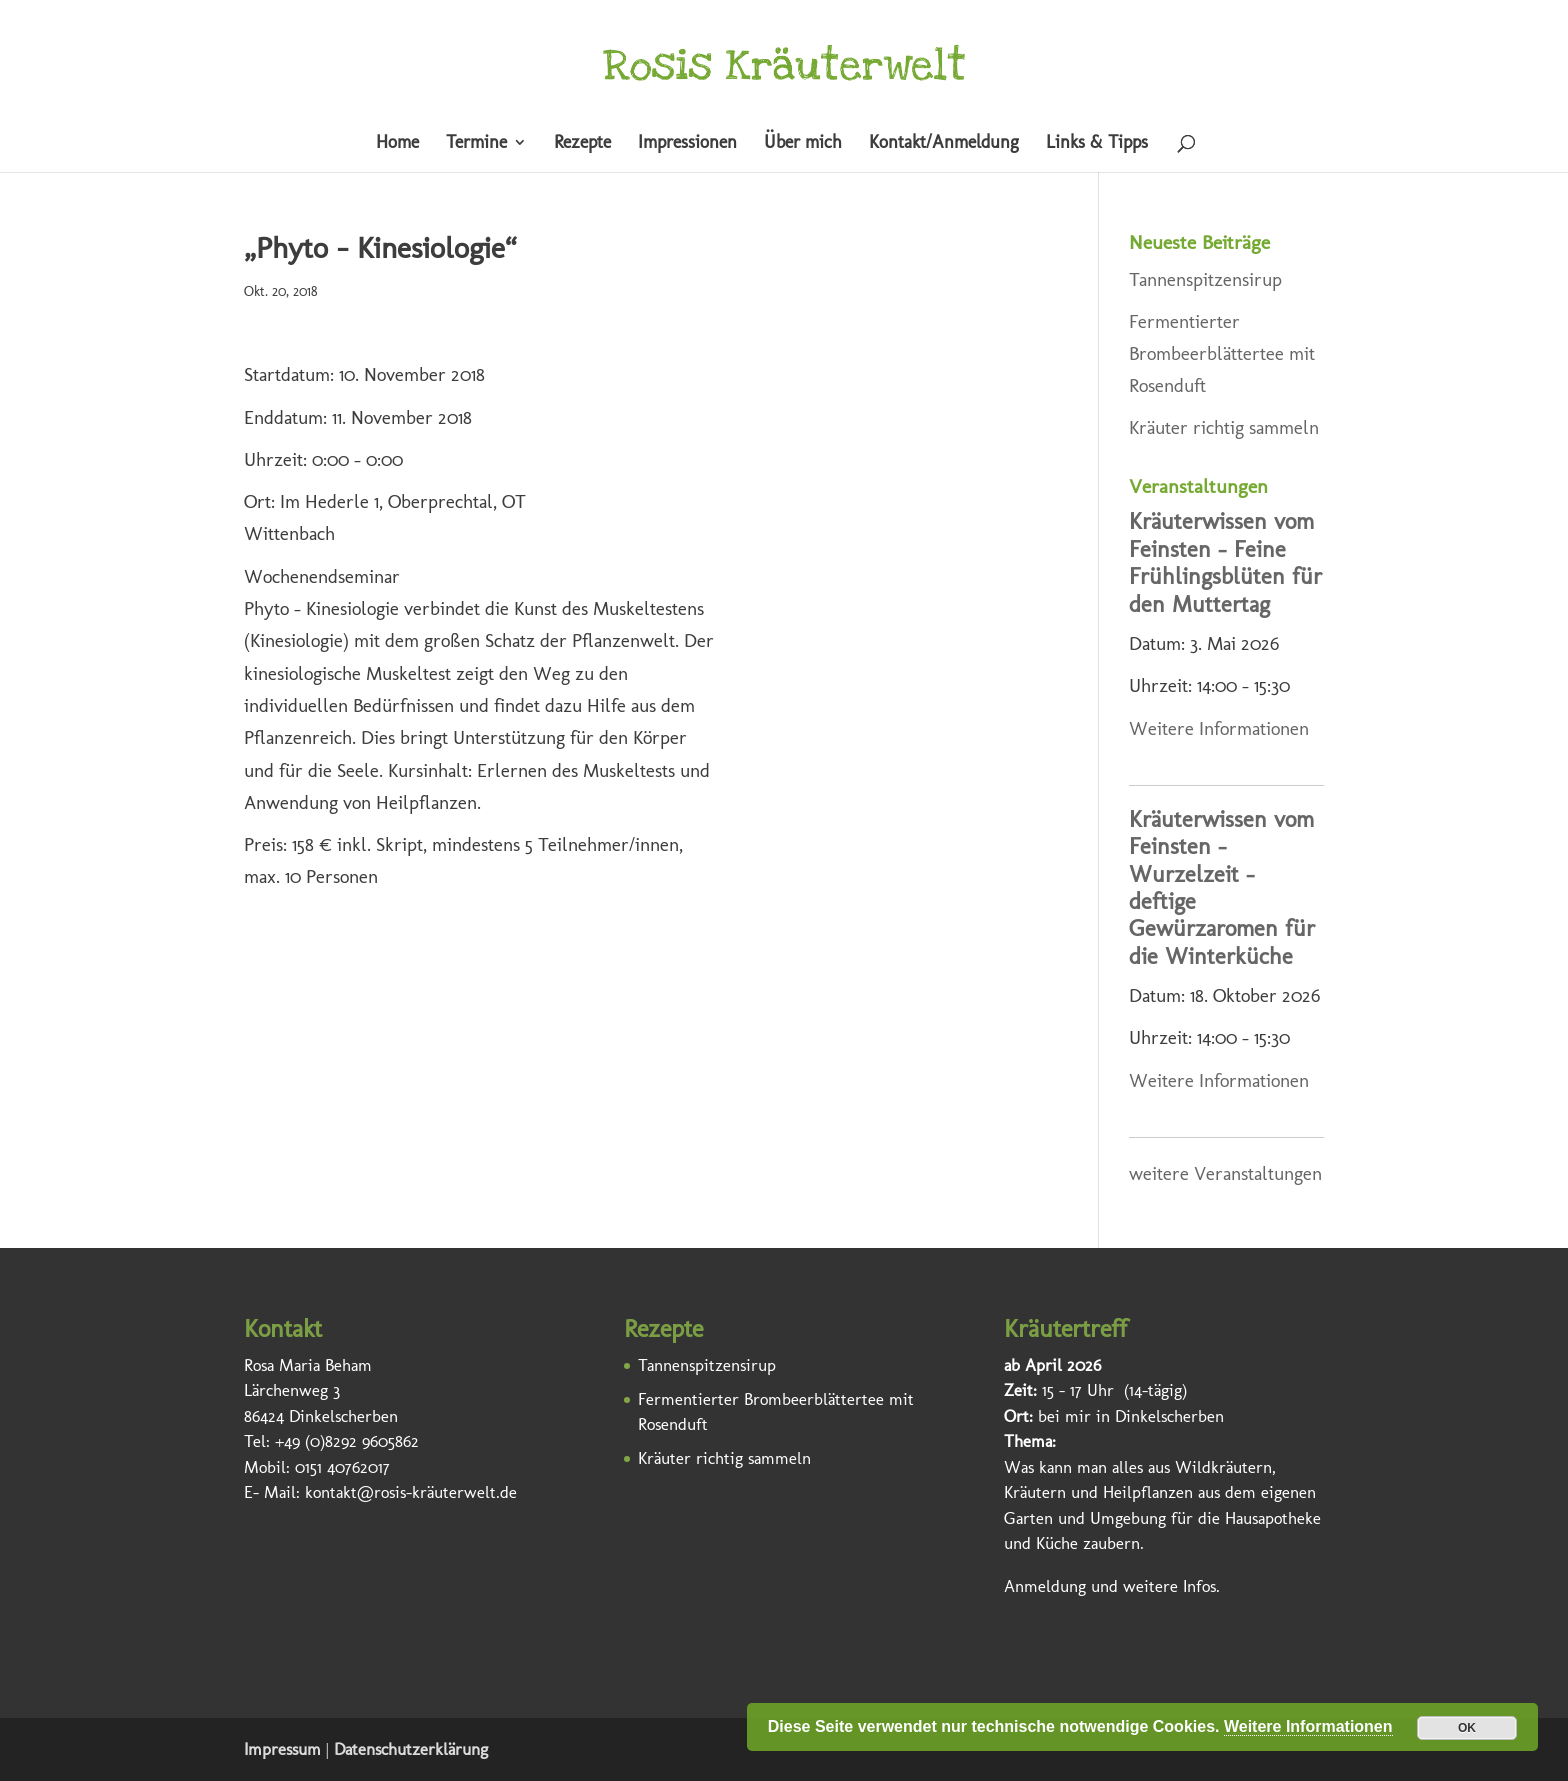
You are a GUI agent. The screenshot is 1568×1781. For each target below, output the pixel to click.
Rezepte (582, 144)
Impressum (282, 1749)
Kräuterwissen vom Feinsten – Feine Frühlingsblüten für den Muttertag (1225, 562)
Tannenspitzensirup (1205, 279)
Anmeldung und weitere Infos (1110, 1586)
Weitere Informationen (1219, 728)
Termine (476, 144)
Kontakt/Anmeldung (944, 144)
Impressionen (687, 144)
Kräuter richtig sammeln (1224, 427)
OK (1467, 1728)
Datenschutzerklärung (411, 1749)
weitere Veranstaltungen (1225, 1173)
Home (397, 144)
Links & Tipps (1097, 144)
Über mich (803, 144)
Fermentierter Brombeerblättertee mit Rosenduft (1222, 354)
